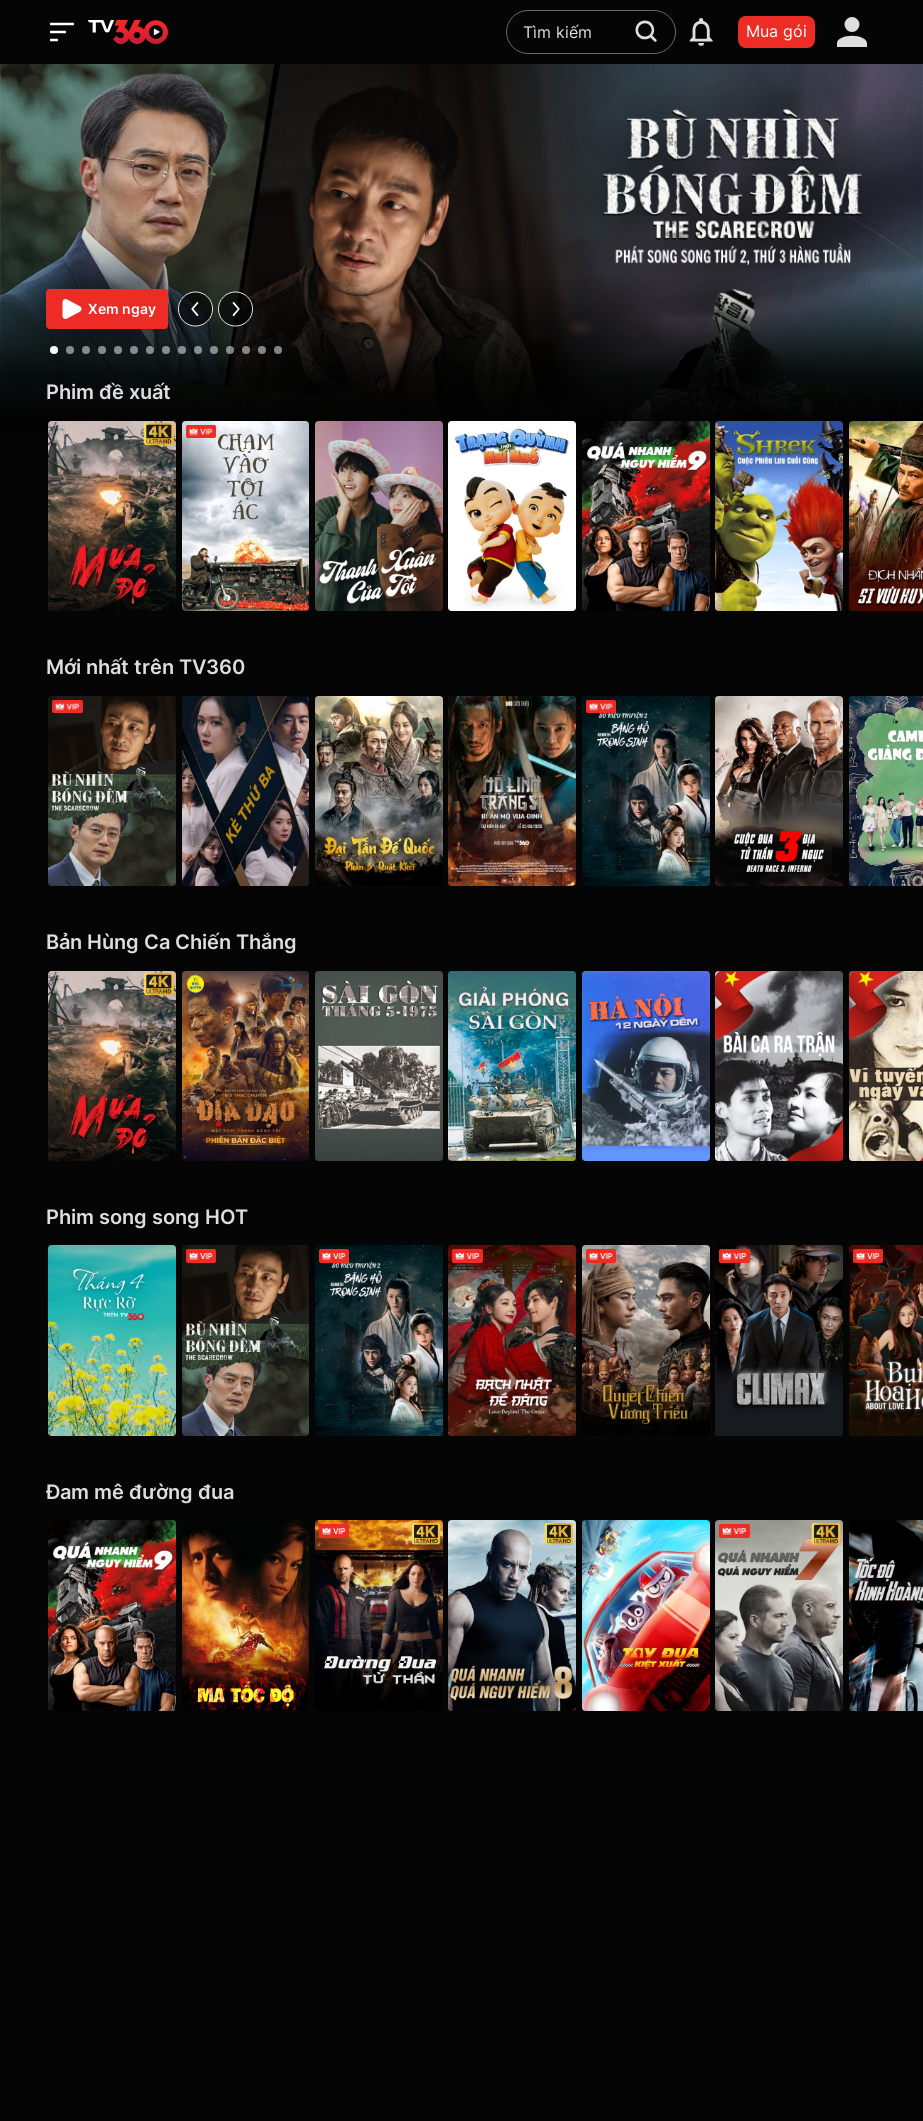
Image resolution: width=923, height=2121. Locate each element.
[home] (128, 32)
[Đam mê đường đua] (461, 1492)
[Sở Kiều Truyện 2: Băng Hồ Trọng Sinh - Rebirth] (671, 791)
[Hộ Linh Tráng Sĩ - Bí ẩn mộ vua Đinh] (532, 791)
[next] (235, 308)
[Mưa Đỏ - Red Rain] (112, 516)
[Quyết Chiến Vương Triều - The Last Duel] (671, 1340)
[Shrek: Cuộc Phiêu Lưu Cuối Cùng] (811, 516)
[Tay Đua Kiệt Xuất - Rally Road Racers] (671, 1615)
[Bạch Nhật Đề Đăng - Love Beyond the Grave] (532, 1340)
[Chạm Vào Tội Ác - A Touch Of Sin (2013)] (252, 516)
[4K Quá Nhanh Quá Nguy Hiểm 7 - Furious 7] (811, 1615)
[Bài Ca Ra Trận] (811, 1066)
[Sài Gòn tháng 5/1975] (392, 1066)
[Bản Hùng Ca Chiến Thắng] (461, 942)
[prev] (195, 308)
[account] (852, 32)
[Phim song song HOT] (461, 1217)
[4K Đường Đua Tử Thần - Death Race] (392, 1615)
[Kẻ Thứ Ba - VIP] (252, 791)
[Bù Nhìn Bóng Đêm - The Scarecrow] (112, 791)
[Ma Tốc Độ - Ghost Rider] (252, 1615)
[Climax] (811, 1340)
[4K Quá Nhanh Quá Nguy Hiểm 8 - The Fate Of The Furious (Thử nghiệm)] (532, 1615)
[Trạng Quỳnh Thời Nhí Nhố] (532, 516)
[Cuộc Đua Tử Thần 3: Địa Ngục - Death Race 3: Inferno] (811, 791)
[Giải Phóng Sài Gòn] (532, 1066)
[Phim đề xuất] (461, 392)
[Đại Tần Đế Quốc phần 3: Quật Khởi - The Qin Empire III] (392, 791)
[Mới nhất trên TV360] (461, 667)
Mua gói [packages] (776, 31)
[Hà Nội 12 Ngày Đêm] (671, 1066)
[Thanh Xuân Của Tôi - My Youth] (392, 516)
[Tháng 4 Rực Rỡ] (112, 1340)
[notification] (701, 32)
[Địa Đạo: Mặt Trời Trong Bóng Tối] (252, 1066)
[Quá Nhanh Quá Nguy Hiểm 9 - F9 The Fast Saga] (671, 516)
